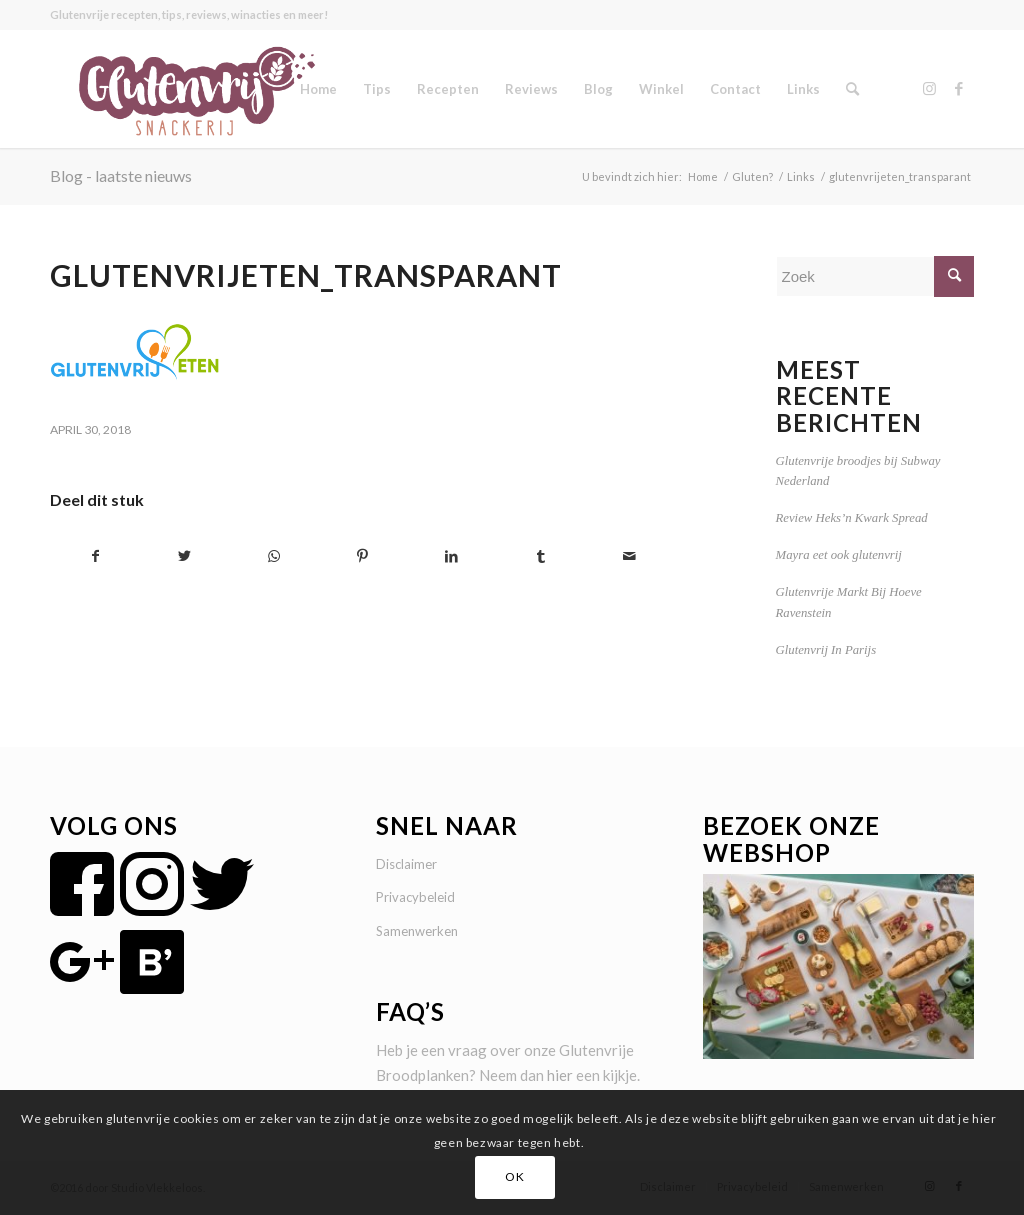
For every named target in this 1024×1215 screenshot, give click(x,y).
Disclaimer (406, 864)
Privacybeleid (415, 897)
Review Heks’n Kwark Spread (852, 518)
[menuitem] (318, 89)
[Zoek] (852, 89)
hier (560, 1075)
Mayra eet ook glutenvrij (839, 555)
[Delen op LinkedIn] (452, 556)
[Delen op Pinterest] (363, 556)
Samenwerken (417, 931)
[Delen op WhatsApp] (274, 556)
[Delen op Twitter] (185, 556)
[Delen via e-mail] (630, 556)
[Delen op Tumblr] (541, 556)
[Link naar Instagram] (929, 88)
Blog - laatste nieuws (121, 175)
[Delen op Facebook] (95, 556)
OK (514, 1176)
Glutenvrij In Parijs (826, 650)
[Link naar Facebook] (959, 88)
